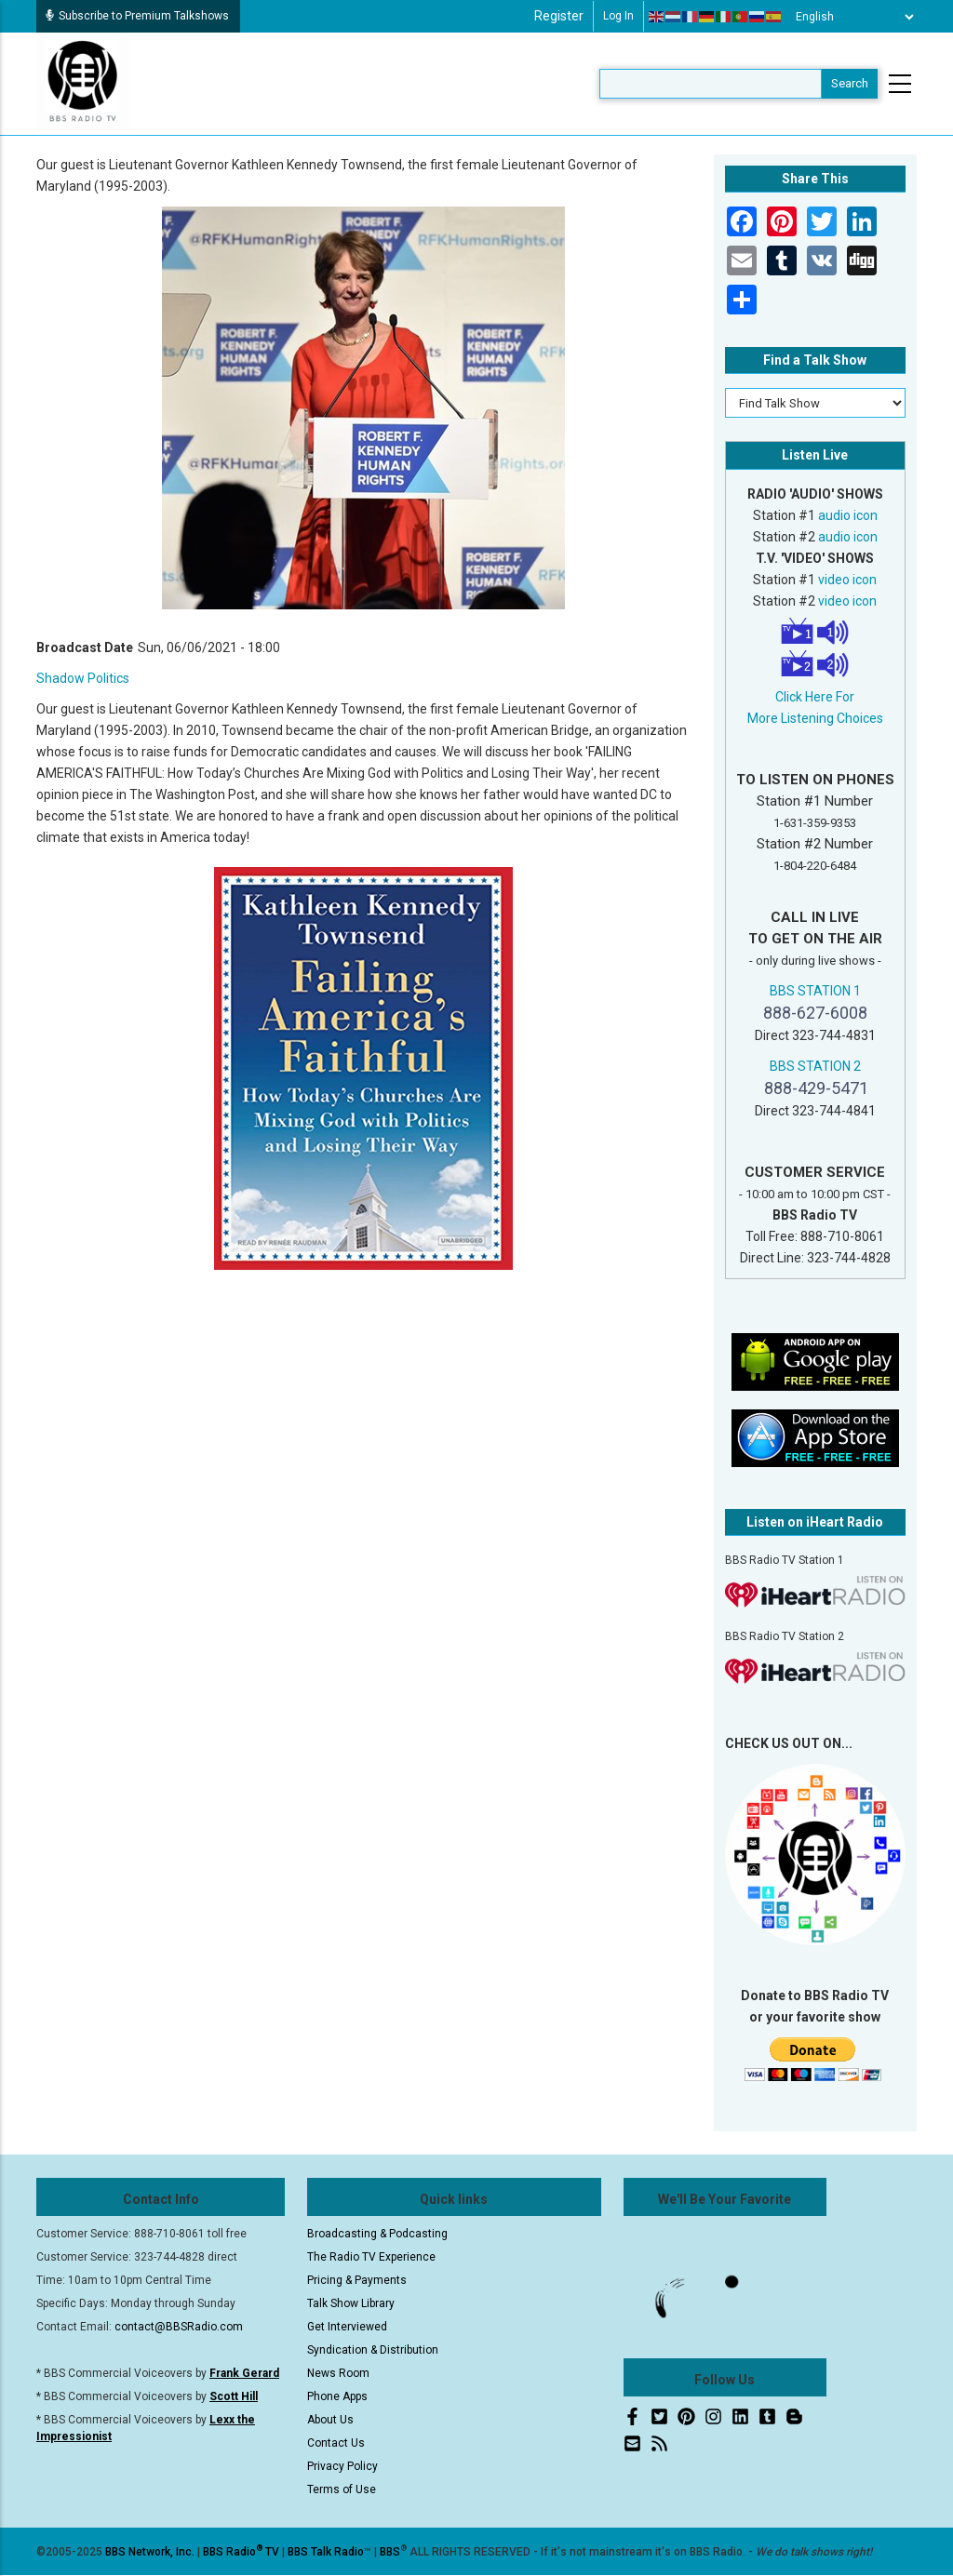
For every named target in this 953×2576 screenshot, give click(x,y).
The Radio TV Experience (371, 2256)
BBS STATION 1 (815, 990)
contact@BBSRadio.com (178, 2326)
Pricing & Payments (357, 2280)
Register (559, 15)
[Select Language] (850, 17)
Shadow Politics (82, 678)
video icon (847, 579)
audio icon (848, 515)
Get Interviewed (347, 2326)
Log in (618, 15)
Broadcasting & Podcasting (377, 2233)
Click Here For (814, 696)
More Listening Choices (815, 718)
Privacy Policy (342, 2466)
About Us (330, 2419)
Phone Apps (337, 2396)
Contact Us (336, 2442)
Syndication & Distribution (372, 2349)
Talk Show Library (351, 2303)
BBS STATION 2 (815, 1066)
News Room (338, 2373)
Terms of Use (341, 2489)
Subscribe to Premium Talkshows (137, 15)
